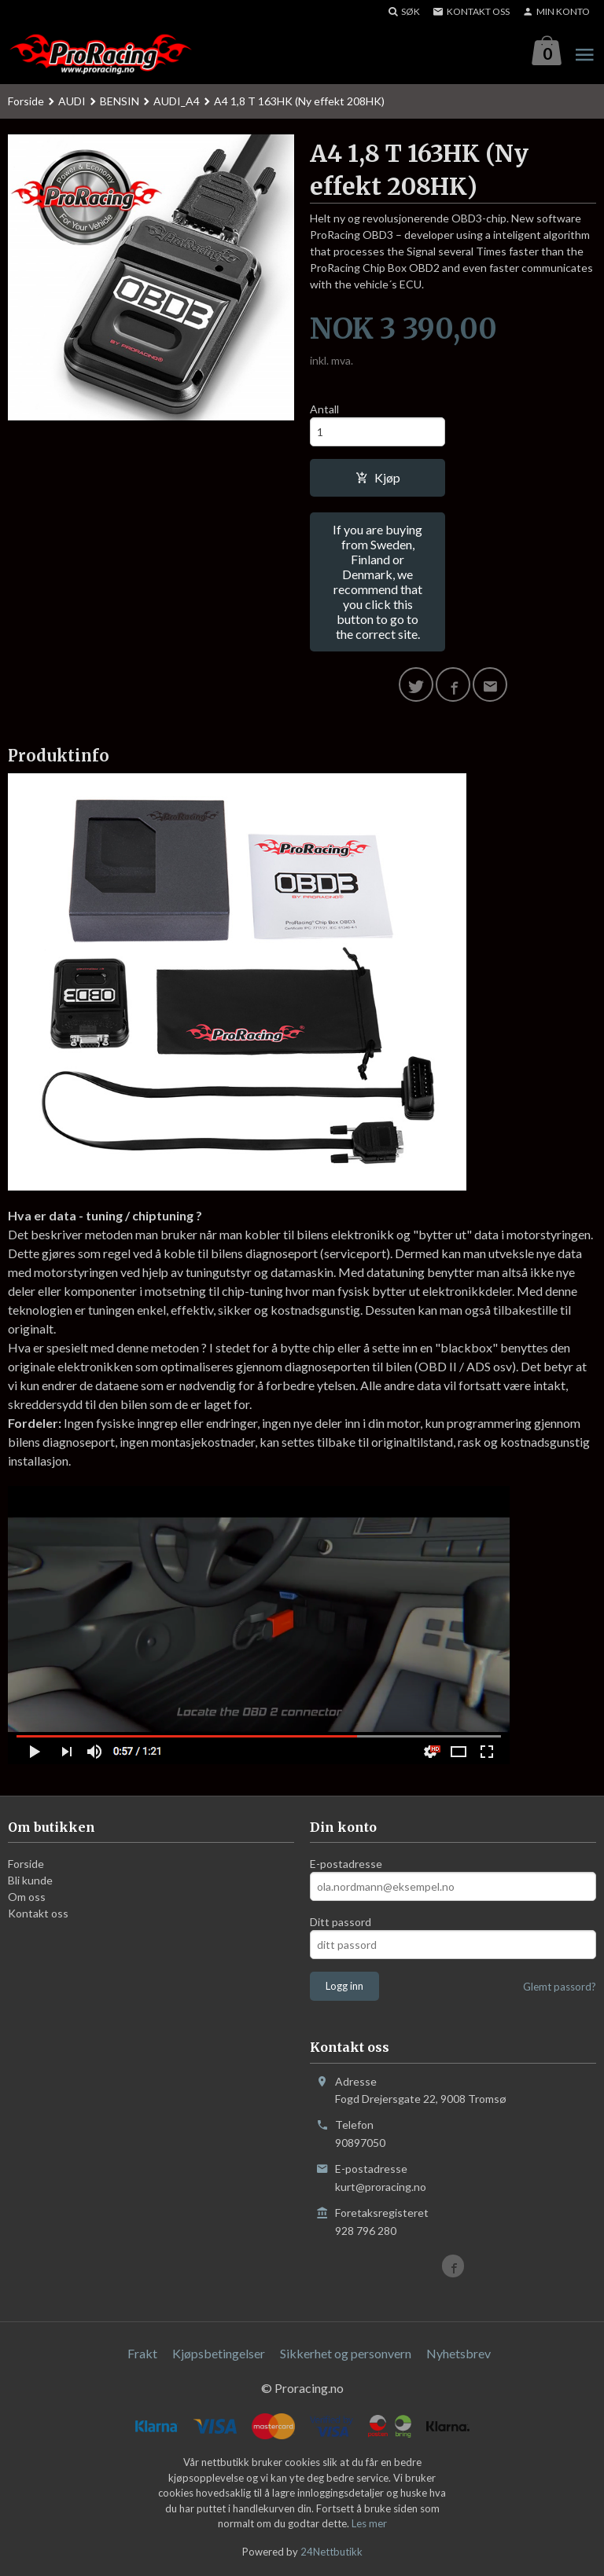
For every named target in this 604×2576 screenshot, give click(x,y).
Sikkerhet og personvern (345, 2353)
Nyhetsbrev (458, 2353)
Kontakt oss (38, 1913)
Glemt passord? (559, 1986)
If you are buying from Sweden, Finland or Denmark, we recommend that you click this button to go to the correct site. (377, 581)
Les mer (369, 2524)
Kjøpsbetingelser (218, 2353)
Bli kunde (30, 1880)
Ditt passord (340, 1921)
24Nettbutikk (331, 2551)
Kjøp (377, 477)
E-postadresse (346, 1863)
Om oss (27, 1896)
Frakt (142, 2353)
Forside (26, 101)
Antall (324, 409)
